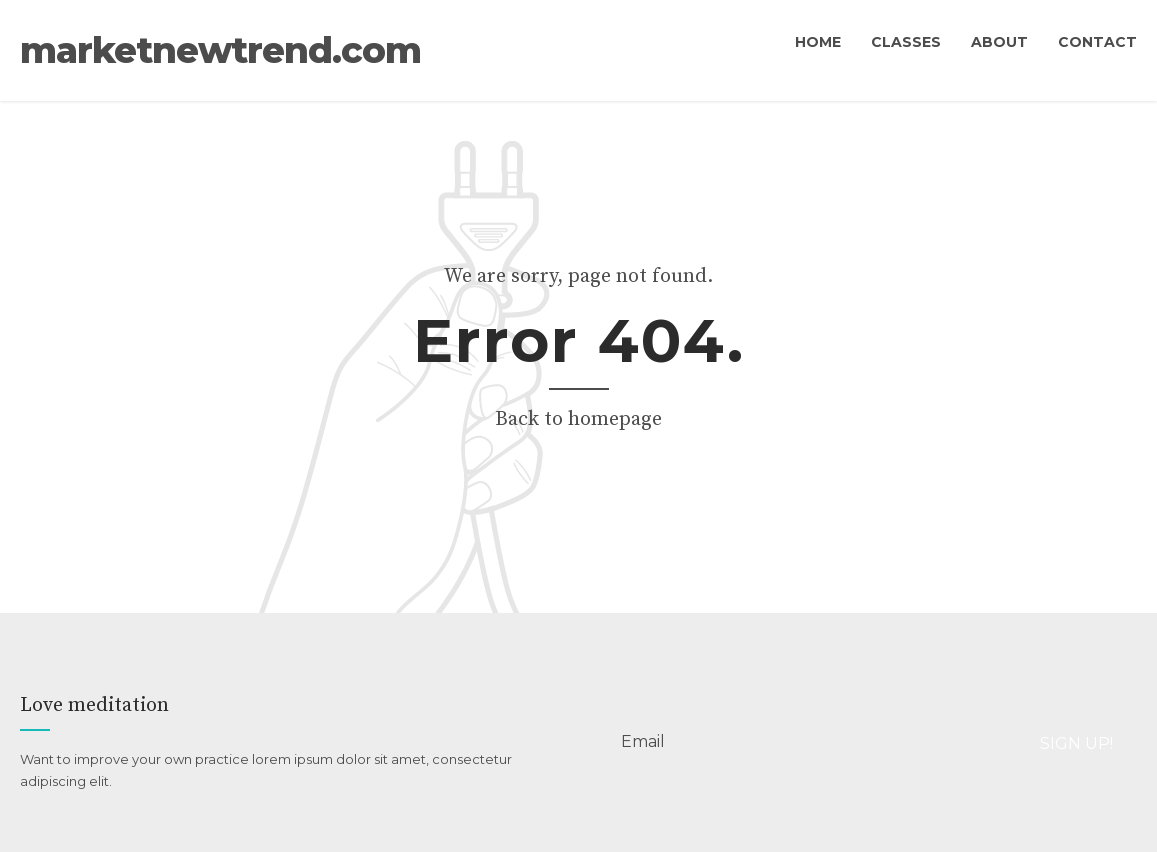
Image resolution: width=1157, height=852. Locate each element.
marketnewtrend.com (578, 63)
